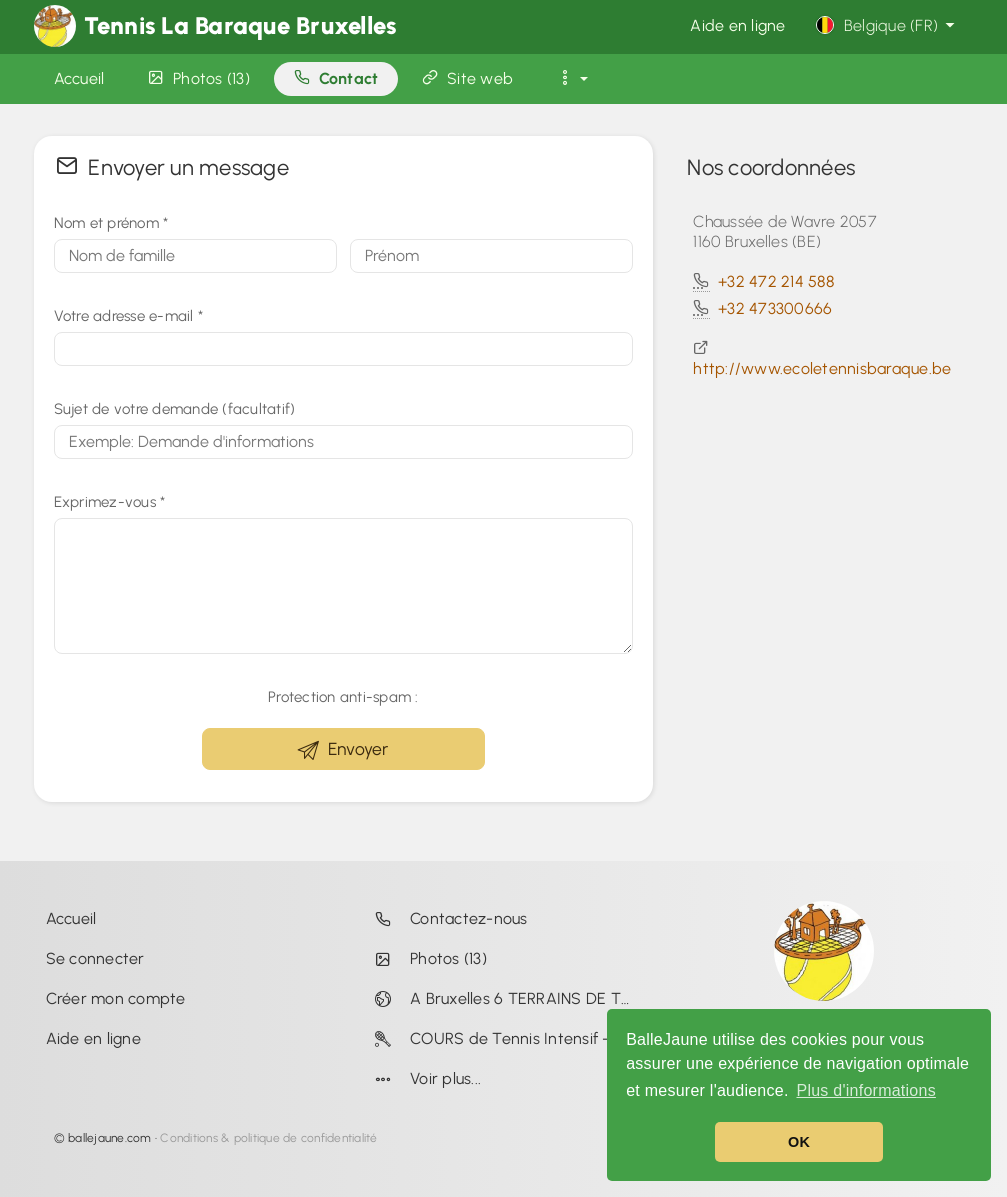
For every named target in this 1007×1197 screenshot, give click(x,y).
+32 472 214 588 (776, 281)
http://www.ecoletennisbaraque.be (822, 368)
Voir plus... (424, 1078)
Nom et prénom (111, 223)
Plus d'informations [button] (865, 1090)
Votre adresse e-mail (129, 316)
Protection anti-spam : (343, 697)
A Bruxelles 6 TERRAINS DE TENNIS (507, 998)
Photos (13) (426, 958)
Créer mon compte (116, 998)
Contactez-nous (447, 918)
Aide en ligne (737, 25)
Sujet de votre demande (175, 409)
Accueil (71, 918)
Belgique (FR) (887, 26)
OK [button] (799, 1142)
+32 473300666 (775, 308)
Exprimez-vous (110, 502)
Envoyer (343, 750)
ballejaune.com (110, 1138)
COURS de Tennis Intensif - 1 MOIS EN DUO (507, 1038)
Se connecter (95, 958)
